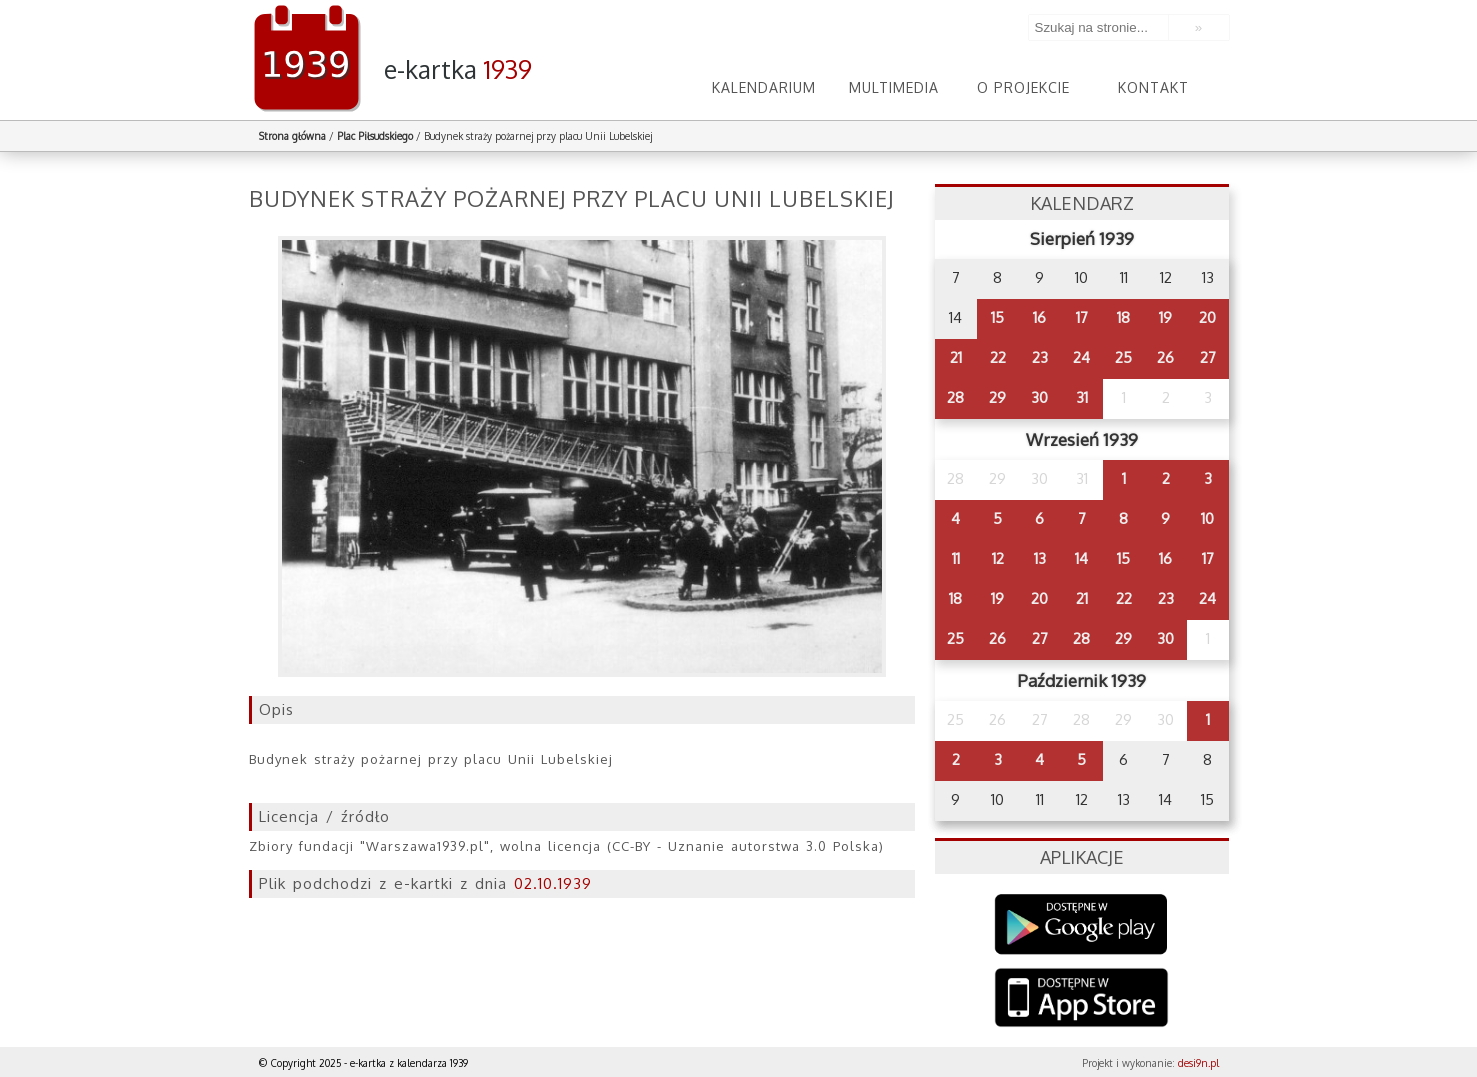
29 (997, 397)
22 (998, 357)
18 (1123, 317)
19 (1165, 317)
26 (1165, 357)
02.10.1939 (553, 883)
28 (955, 397)
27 (1208, 357)
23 (1040, 357)
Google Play (1081, 924)
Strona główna (292, 136)
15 (997, 317)
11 (956, 558)
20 (1207, 317)
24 (1081, 357)
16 (1039, 317)
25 (1123, 357)
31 (1082, 397)
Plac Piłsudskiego (375, 136)
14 (1081, 558)
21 (956, 357)
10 (1207, 518)
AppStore (1081, 999)
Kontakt (1153, 87)
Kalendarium (764, 87)
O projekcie (1023, 87)
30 (1039, 397)
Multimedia (894, 87)
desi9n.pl (1198, 1063)
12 (998, 558)
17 (1082, 317)
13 (1040, 558)
